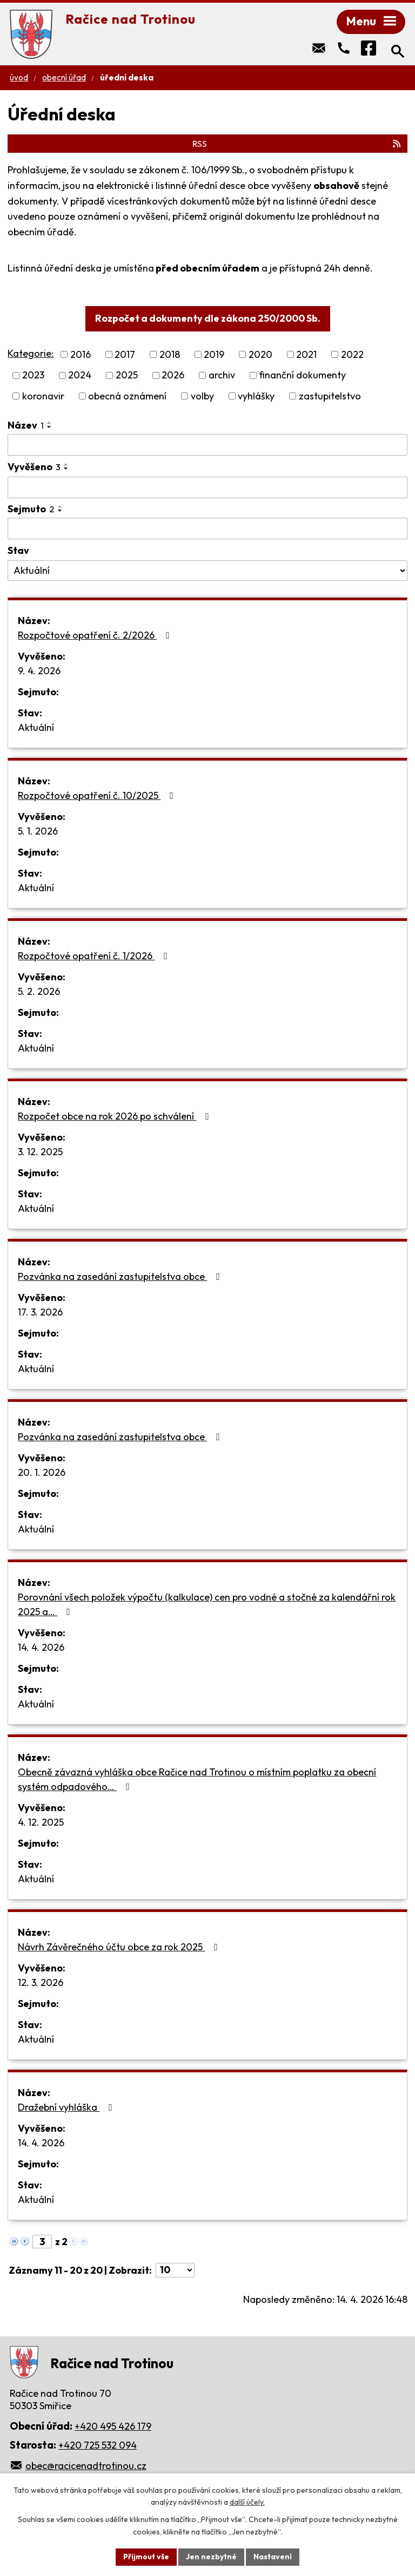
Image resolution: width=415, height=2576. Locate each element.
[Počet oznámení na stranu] (175, 2270)
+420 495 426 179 (113, 2426)
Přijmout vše (146, 2556)
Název (26, 425)
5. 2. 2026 (39, 991)
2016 (80, 354)
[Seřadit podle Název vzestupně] (50, 423)
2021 (306, 354)
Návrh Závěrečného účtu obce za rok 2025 (120, 1947)
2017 (125, 354)
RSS (297, 143)
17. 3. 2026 (40, 1312)
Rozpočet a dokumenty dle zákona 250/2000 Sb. (207, 318)
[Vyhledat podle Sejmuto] (207, 528)
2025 (127, 375)
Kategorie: (30, 353)
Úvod (19, 77)
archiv (222, 375)
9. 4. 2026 (39, 671)
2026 (173, 375)
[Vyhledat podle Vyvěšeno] (207, 487)
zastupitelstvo (330, 396)
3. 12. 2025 (40, 1151)
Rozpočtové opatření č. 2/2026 (96, 635)
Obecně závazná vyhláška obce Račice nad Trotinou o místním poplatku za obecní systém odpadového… (197, 1779)
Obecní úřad (64, 77)
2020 (260, 354)
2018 (169, 354)
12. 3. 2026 (40, 1982)
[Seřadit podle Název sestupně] (50, 427)
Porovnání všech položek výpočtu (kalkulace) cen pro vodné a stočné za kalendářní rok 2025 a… (207, 1604)
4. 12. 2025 (41, 1822)
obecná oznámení (127, 396)
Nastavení (272, 2556)
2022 (352, 354)
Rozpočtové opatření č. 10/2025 (98, 795)
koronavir (43, 396)
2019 (214, 354)
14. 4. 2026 (41, 1647)
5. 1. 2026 (38, 831)
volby (202, 396)
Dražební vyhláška (67, 2107)
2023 (33, 375)
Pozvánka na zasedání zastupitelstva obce (121, 1276)
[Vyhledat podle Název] (207, 445)
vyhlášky (256, 396)
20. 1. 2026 (41, 1472)
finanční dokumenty (302, 375)
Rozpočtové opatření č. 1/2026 (95, 956)
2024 (79, 375)
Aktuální (36, 727)
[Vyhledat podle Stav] (207, 570)
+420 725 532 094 (97, 2445)
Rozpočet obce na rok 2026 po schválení (115, 1116)
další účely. (247, 2502)
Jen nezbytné (211, 2556)
